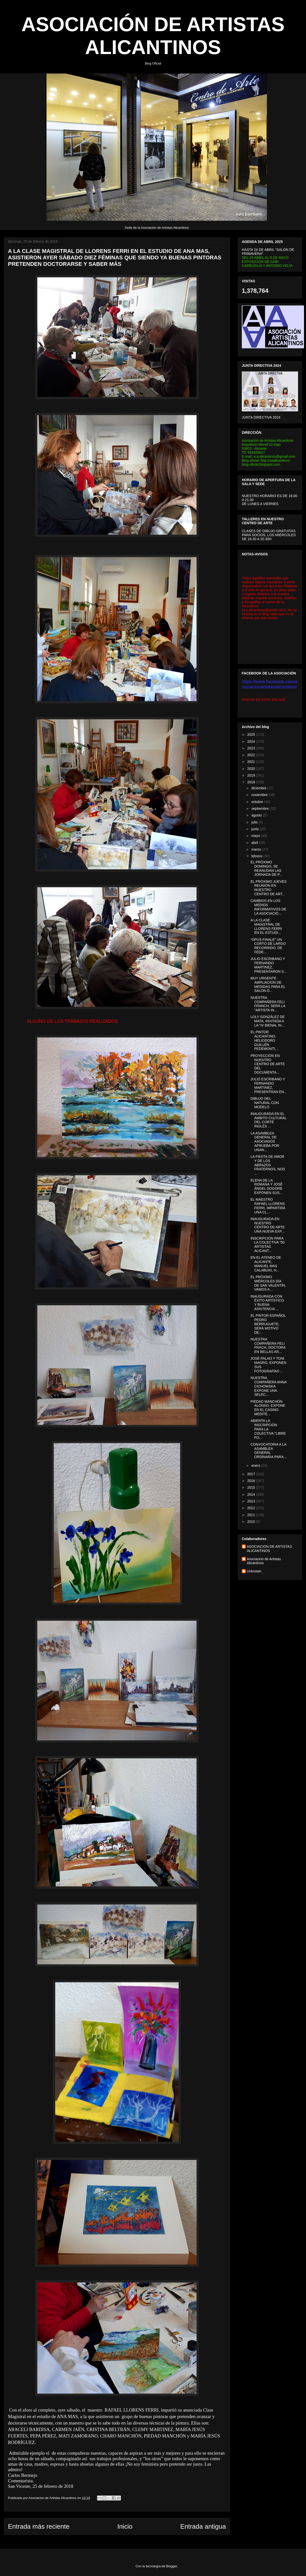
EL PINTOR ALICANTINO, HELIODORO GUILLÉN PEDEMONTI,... (265, 1040)
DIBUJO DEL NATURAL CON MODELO (265, 1103)
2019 (251, 775)
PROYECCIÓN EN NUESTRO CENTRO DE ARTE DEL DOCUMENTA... (268, 1064)
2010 (251, 1522)
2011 (251, 1515)
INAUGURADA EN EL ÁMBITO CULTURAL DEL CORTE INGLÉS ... (269, 1120)
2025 (251, 734)
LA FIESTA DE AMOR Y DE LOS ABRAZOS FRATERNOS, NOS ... (268, 1165)
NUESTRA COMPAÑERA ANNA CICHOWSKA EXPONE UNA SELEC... (269, 1386)
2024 (251, 741)
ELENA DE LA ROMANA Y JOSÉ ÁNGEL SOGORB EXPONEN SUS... (267, 1186)
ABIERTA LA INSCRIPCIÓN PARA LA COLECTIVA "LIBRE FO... (268, 1429)
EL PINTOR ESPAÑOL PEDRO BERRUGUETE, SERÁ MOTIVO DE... (268, 1324)
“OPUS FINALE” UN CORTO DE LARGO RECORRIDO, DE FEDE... (268, 946)
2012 (251, 1508)
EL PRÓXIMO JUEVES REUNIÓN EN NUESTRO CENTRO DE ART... (269, 888)
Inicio (124, 2526)
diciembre (259, 788)
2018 (251, 782)
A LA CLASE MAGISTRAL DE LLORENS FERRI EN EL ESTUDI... (266, 926)
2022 (251, 755)
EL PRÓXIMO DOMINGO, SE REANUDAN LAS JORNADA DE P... (266, 868)
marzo (256, 849)
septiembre (260, 808)
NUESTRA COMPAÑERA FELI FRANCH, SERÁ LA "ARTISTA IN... (268, 1004)
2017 (251, 1474)
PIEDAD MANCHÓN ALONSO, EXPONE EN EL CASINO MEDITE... (268, 1407)
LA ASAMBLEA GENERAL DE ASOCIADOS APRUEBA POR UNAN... (265, 1141)
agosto (257, 815)
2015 (251, 1487)
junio (255, 829)
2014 (251, 1494)
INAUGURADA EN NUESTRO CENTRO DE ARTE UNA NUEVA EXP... (268, 1225)
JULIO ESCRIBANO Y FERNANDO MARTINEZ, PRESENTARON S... (269, 965)
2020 (251, 769)
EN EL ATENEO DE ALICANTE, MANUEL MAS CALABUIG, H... (266, 1263)
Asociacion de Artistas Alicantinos (264, 1561)
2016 (251, 1481)
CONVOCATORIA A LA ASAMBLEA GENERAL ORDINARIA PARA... (269, 1450)
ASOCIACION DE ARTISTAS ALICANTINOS (269, 1549)
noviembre (259, 795)
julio (254, 822)
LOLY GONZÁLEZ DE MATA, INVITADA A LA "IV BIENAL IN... (268, 1021)
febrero (257, 856)
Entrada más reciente (38, 2526)
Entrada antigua (203, 2526)
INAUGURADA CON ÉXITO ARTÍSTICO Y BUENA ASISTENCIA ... (267, 1302)
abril (255, 843)
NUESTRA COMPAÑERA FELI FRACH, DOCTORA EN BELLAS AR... (268, 1345)
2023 (251, 748)
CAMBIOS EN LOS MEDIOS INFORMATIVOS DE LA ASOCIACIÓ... (268, 907)
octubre (257, 802)
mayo (256, 836)
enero (256, 1466)
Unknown (254, 1571)
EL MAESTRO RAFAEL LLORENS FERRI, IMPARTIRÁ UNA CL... (268, 1205)
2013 (251, 1501)
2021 (251, 762)
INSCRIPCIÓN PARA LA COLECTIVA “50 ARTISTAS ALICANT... (268, 1244)
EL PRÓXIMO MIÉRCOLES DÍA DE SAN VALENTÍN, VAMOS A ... (268, 1283)
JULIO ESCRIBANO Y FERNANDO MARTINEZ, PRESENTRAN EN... (269, 1085)
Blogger (171, 2566)
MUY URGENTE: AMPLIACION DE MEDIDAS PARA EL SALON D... (268, 984)
